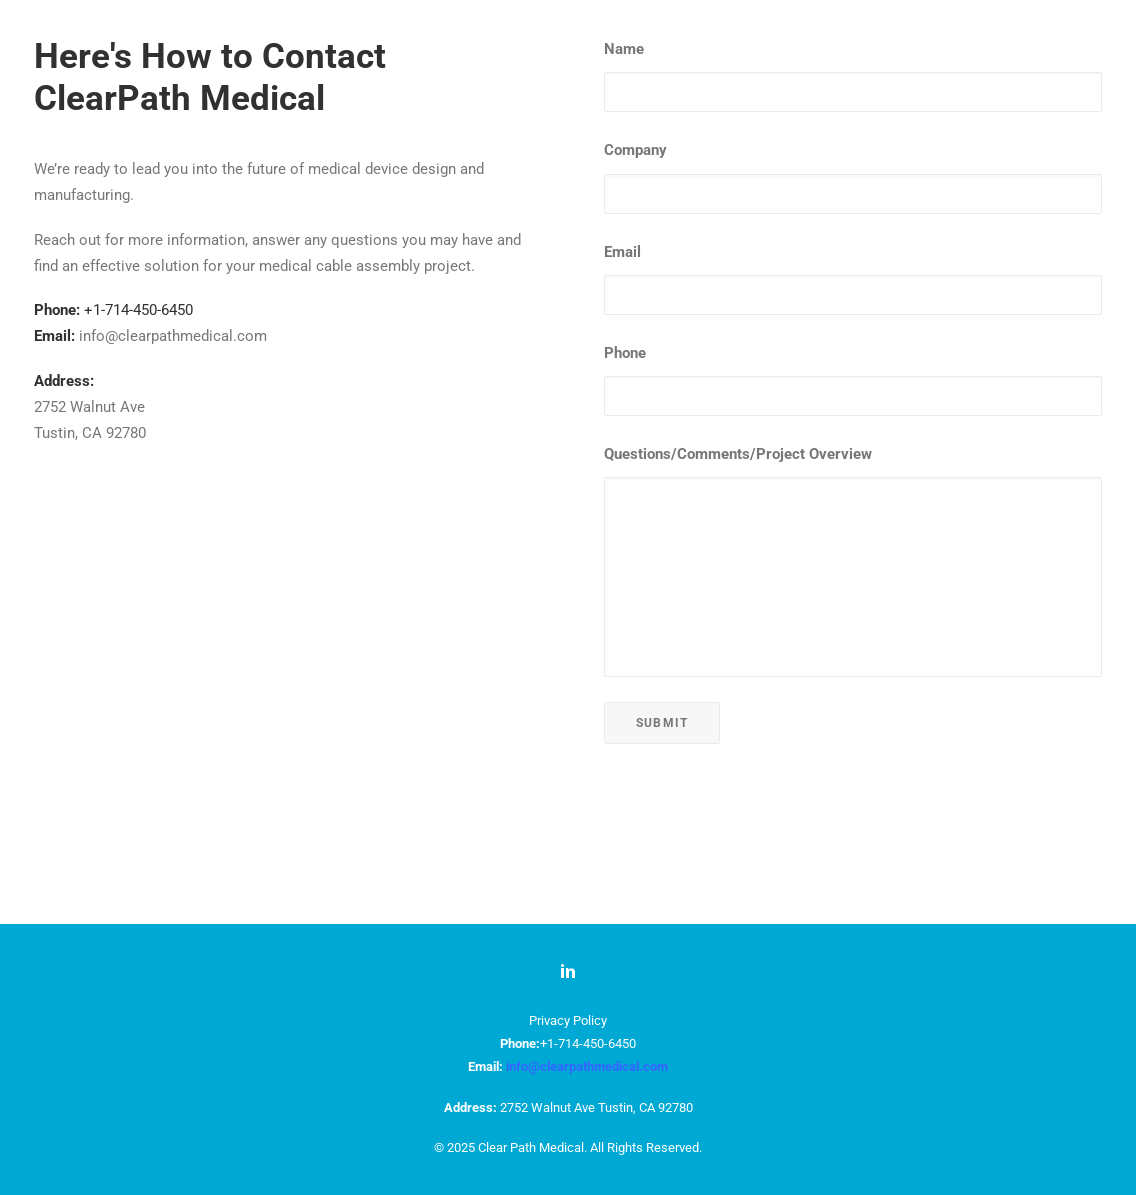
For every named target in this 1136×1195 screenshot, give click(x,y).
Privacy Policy (568, 1021)
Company (635, 266)
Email (622, 368)
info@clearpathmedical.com (587, 1066)
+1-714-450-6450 (138, 426)
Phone (625, 469)
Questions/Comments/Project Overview (738, 570)
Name (624, 165)
